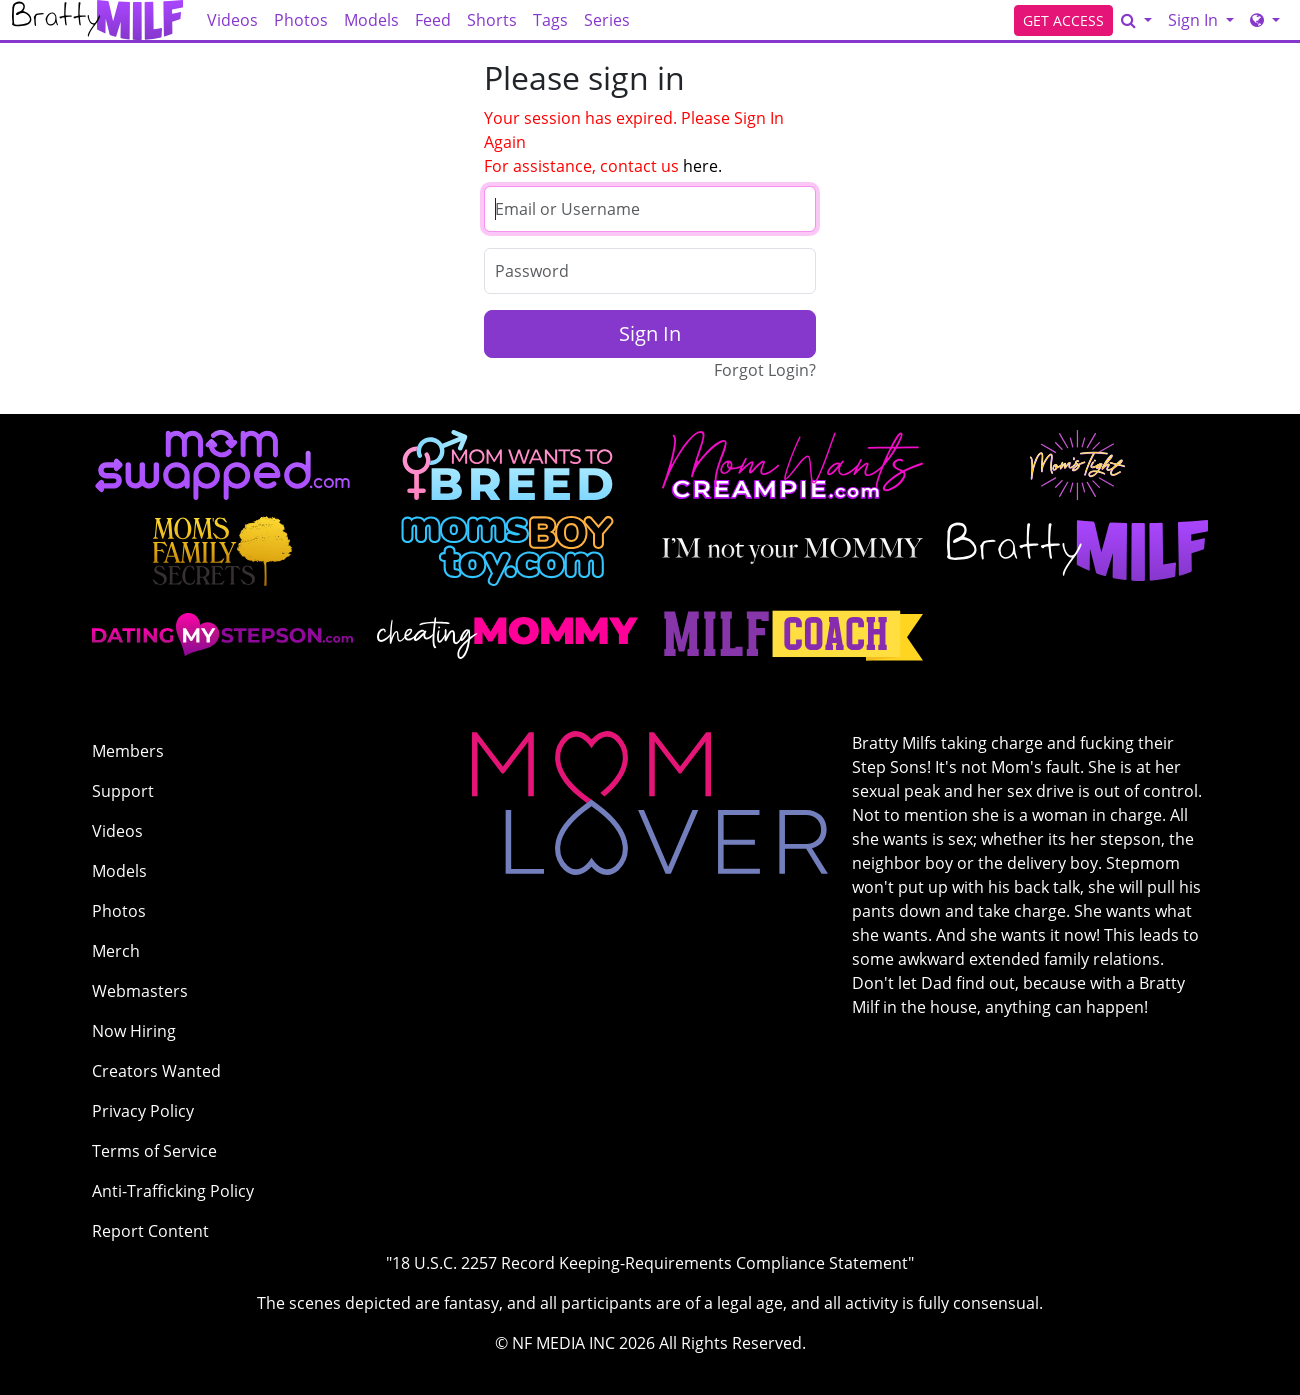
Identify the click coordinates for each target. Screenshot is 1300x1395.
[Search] (1136, 20)
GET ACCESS (1063, 20)
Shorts (492, 20)
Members (128, 751)
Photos (301, 20)
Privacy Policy (143, 1111)
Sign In (1195, 20)
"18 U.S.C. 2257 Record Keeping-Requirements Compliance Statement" (650, 1263)
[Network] (1265, 20)
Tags (550, 20)
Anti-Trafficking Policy (173, 1191)
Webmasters (140, 991)
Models (371, 20)
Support (123, 791)
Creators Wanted (156, 1071)
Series (607, 20)
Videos (232, 20)
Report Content (150, 1231)
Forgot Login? (765, 370)
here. (702, 166)
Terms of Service (154, 1151)
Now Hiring (134, 1031)
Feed (433, 20)
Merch (116, 951)
